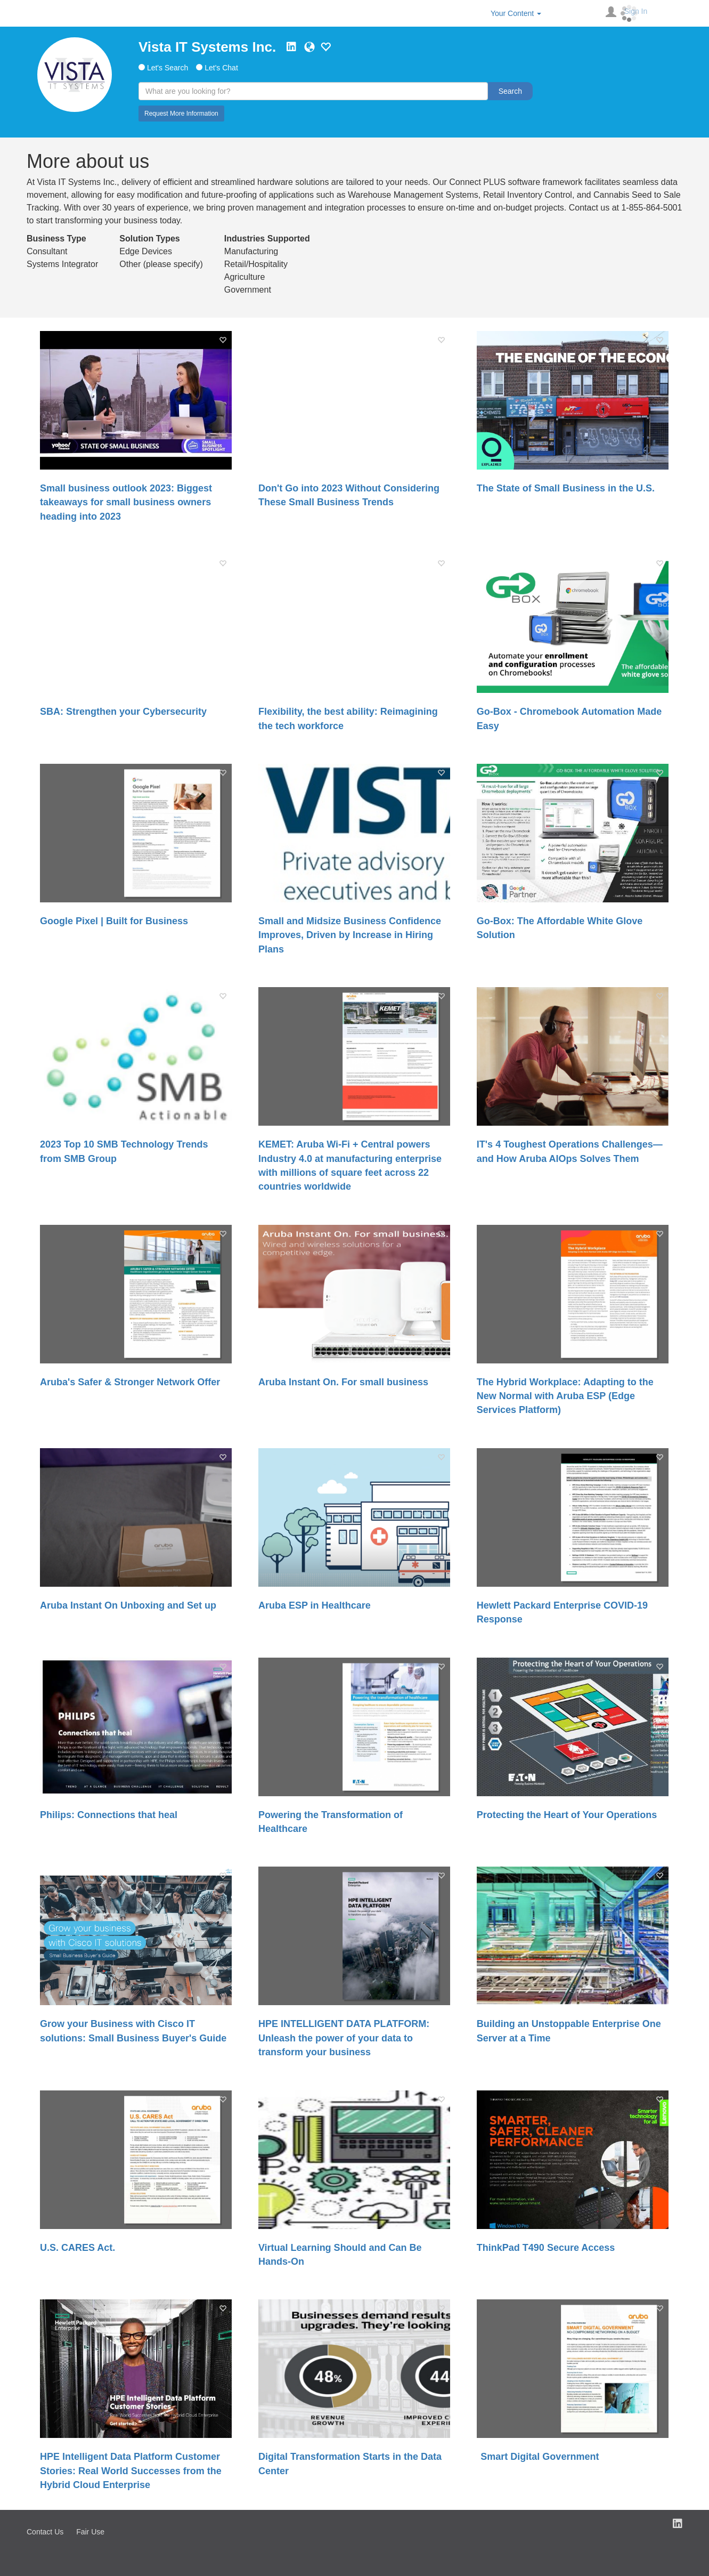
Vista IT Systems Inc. (207, 47)
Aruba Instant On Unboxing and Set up (128, 1605)
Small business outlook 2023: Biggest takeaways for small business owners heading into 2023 (126, 502)
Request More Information (181, 113)
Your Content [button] (516, 13)
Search (510, 91)
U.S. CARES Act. (78, 2247)
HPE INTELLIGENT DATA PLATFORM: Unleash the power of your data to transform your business (343, 2037)
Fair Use (90, 2531)
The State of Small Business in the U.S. (566, 488)
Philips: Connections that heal (108, 1815)
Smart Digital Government (538, 2456)
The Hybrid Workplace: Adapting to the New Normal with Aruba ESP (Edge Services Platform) (565, 1396)
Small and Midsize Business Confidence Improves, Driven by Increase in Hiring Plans (349, 935)
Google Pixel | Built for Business (114, 921)
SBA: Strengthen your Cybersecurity (123, 711)
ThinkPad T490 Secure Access (546, 2247)
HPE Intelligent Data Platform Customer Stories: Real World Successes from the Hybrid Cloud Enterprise (131, 2470)
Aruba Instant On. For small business (343, 1382)
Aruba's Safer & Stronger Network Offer (130, 1382)
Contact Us (45, 2531)
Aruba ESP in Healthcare (314, 1605)
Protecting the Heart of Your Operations (567, 1815)
